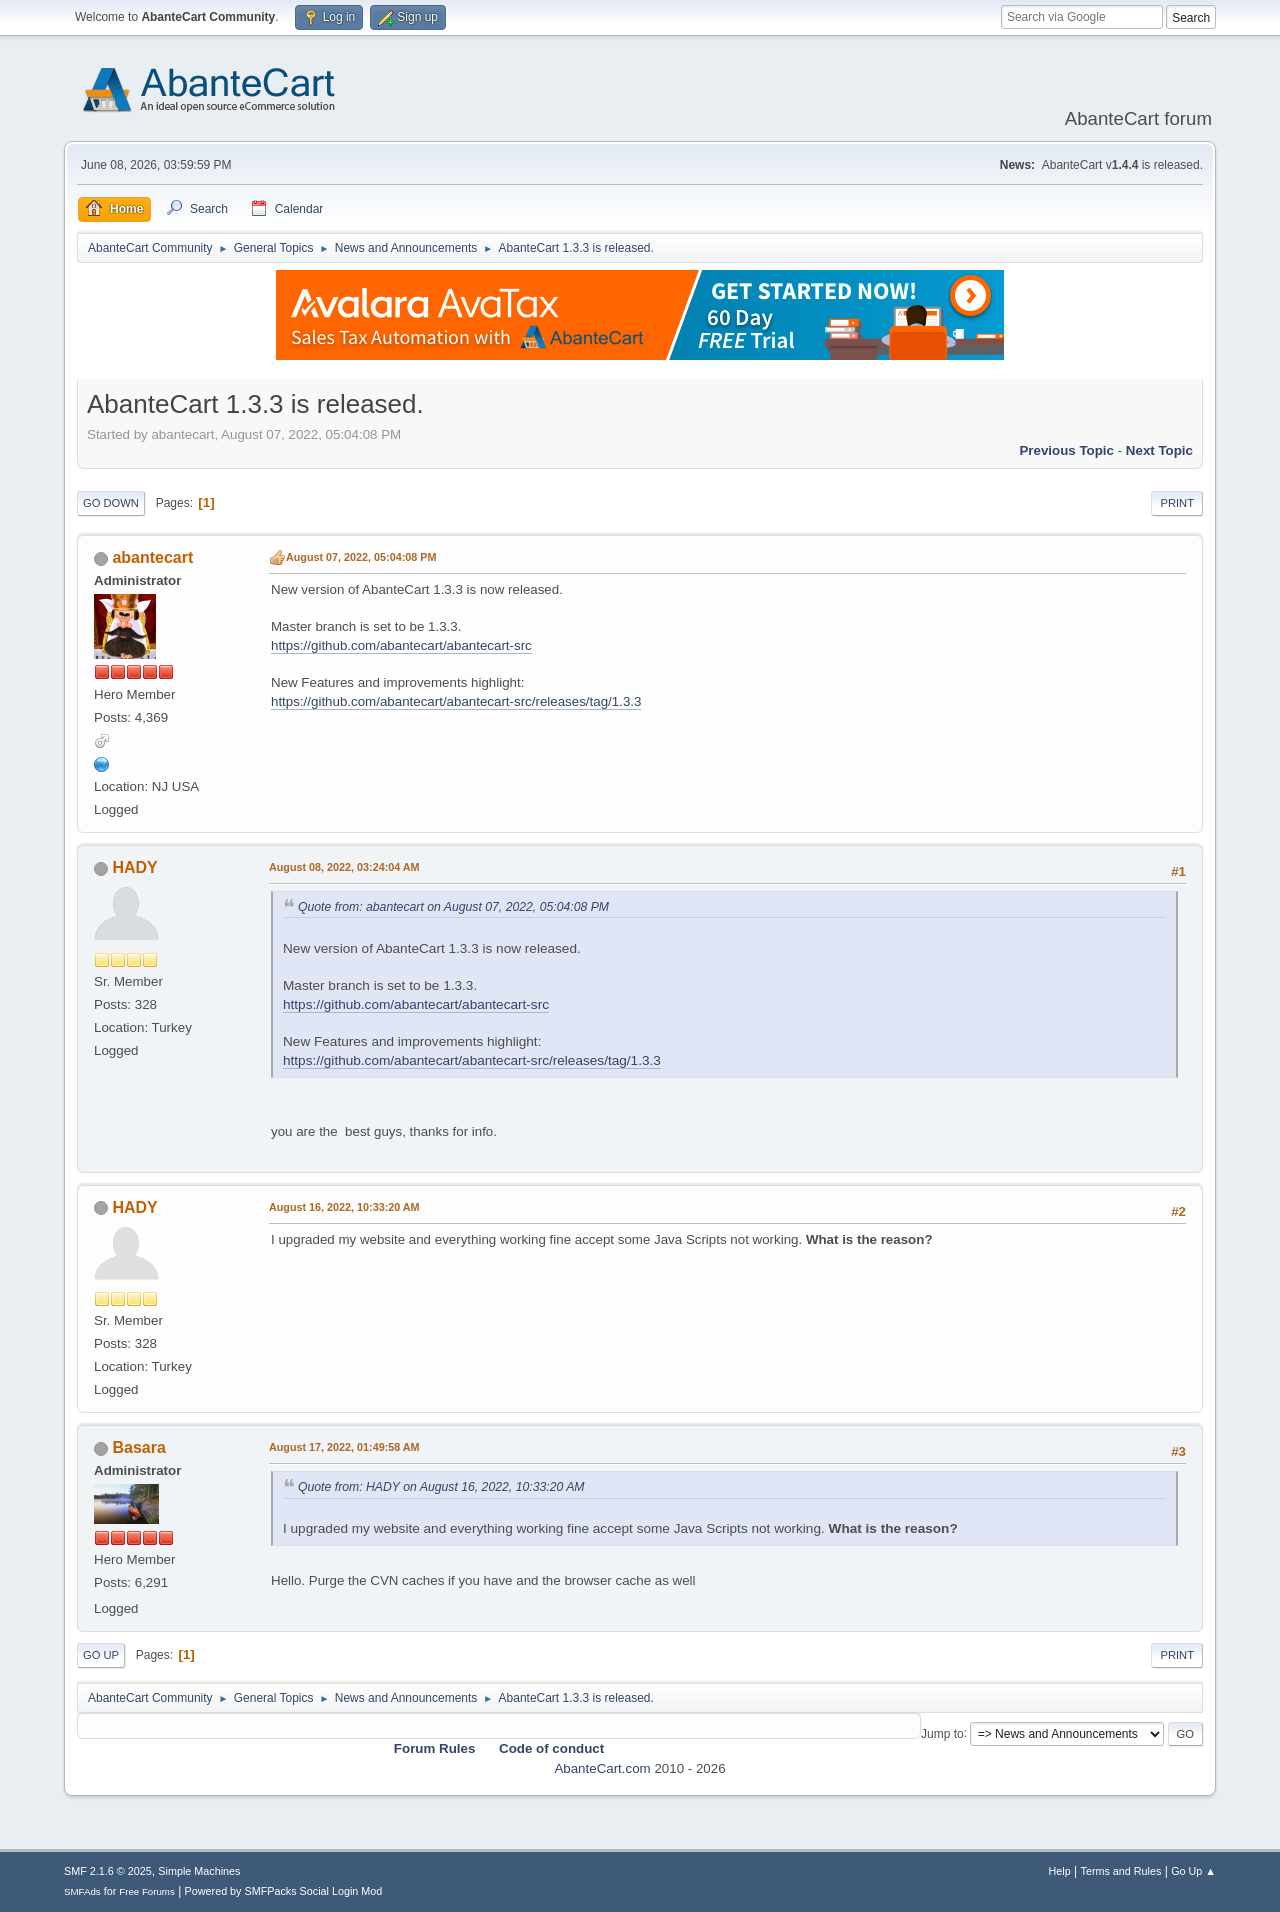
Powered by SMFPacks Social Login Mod (284, 1891)
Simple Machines (199, 1871)
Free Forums (147, 1891)
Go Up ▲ (1193, 1871)
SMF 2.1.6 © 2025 (108, 1871)
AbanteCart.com (602, 1768)
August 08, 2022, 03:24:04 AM (344, 867)
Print (1177, 503)
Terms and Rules (1121, 1871)
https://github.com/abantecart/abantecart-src (401, 645)
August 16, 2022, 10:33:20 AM (344, 1207)
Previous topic (1066, 450)
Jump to (942, 1733)
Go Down (111, 503)
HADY (134, 867)
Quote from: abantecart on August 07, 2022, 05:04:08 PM (453, 907)
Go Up (101, 1655)
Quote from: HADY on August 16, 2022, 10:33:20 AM (441, 1487)
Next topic (1159, 450)
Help (1060, 1871)
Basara (138, 1447)
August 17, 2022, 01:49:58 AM (344, 1447)
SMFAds (82, 1891)
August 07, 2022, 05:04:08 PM (361, 557)
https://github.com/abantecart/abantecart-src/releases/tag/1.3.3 (456, 701)
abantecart (152, 557)
